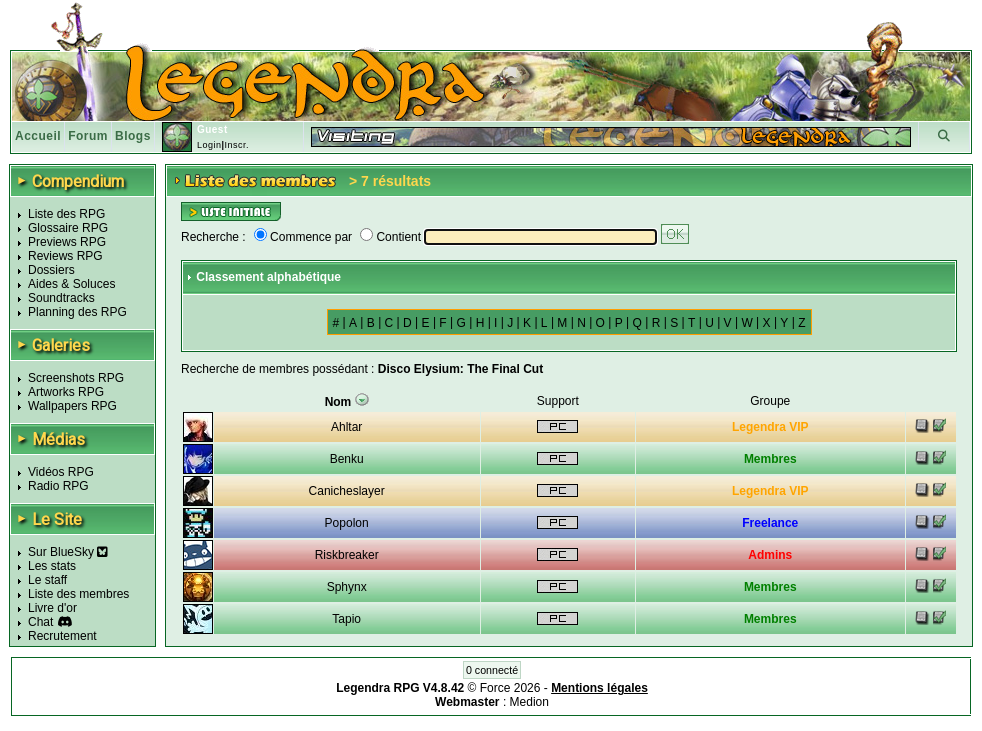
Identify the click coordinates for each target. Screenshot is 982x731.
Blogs (133, 136)
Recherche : (213, 237)
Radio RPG (58, 486)
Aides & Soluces (71, 284)
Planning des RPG (77, 312)
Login (209, 145)
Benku (347, 459)
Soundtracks (61, 298)
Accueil (38, 136)
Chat (40, 622)
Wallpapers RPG (72, 406)
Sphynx (347, 587)
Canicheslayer (347, 491)
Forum (88, 136)
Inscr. (236, 145)
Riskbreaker (347, 555)
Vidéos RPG (61, 472)
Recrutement (62, 636)
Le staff (47, 580)
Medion (529, 702)
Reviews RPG (65, 256)
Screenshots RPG (76, 378)
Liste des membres (78, 594)
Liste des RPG (66, 214)
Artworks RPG (66, 392)
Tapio (346, 619)
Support (558, 401)
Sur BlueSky (68, 552)
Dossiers (51, 270)
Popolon (347, 523)
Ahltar (346, 427)
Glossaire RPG (68, 228)
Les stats (52, 566)
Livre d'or (52, 608)
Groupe (770, 401)
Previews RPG (67, 242)
